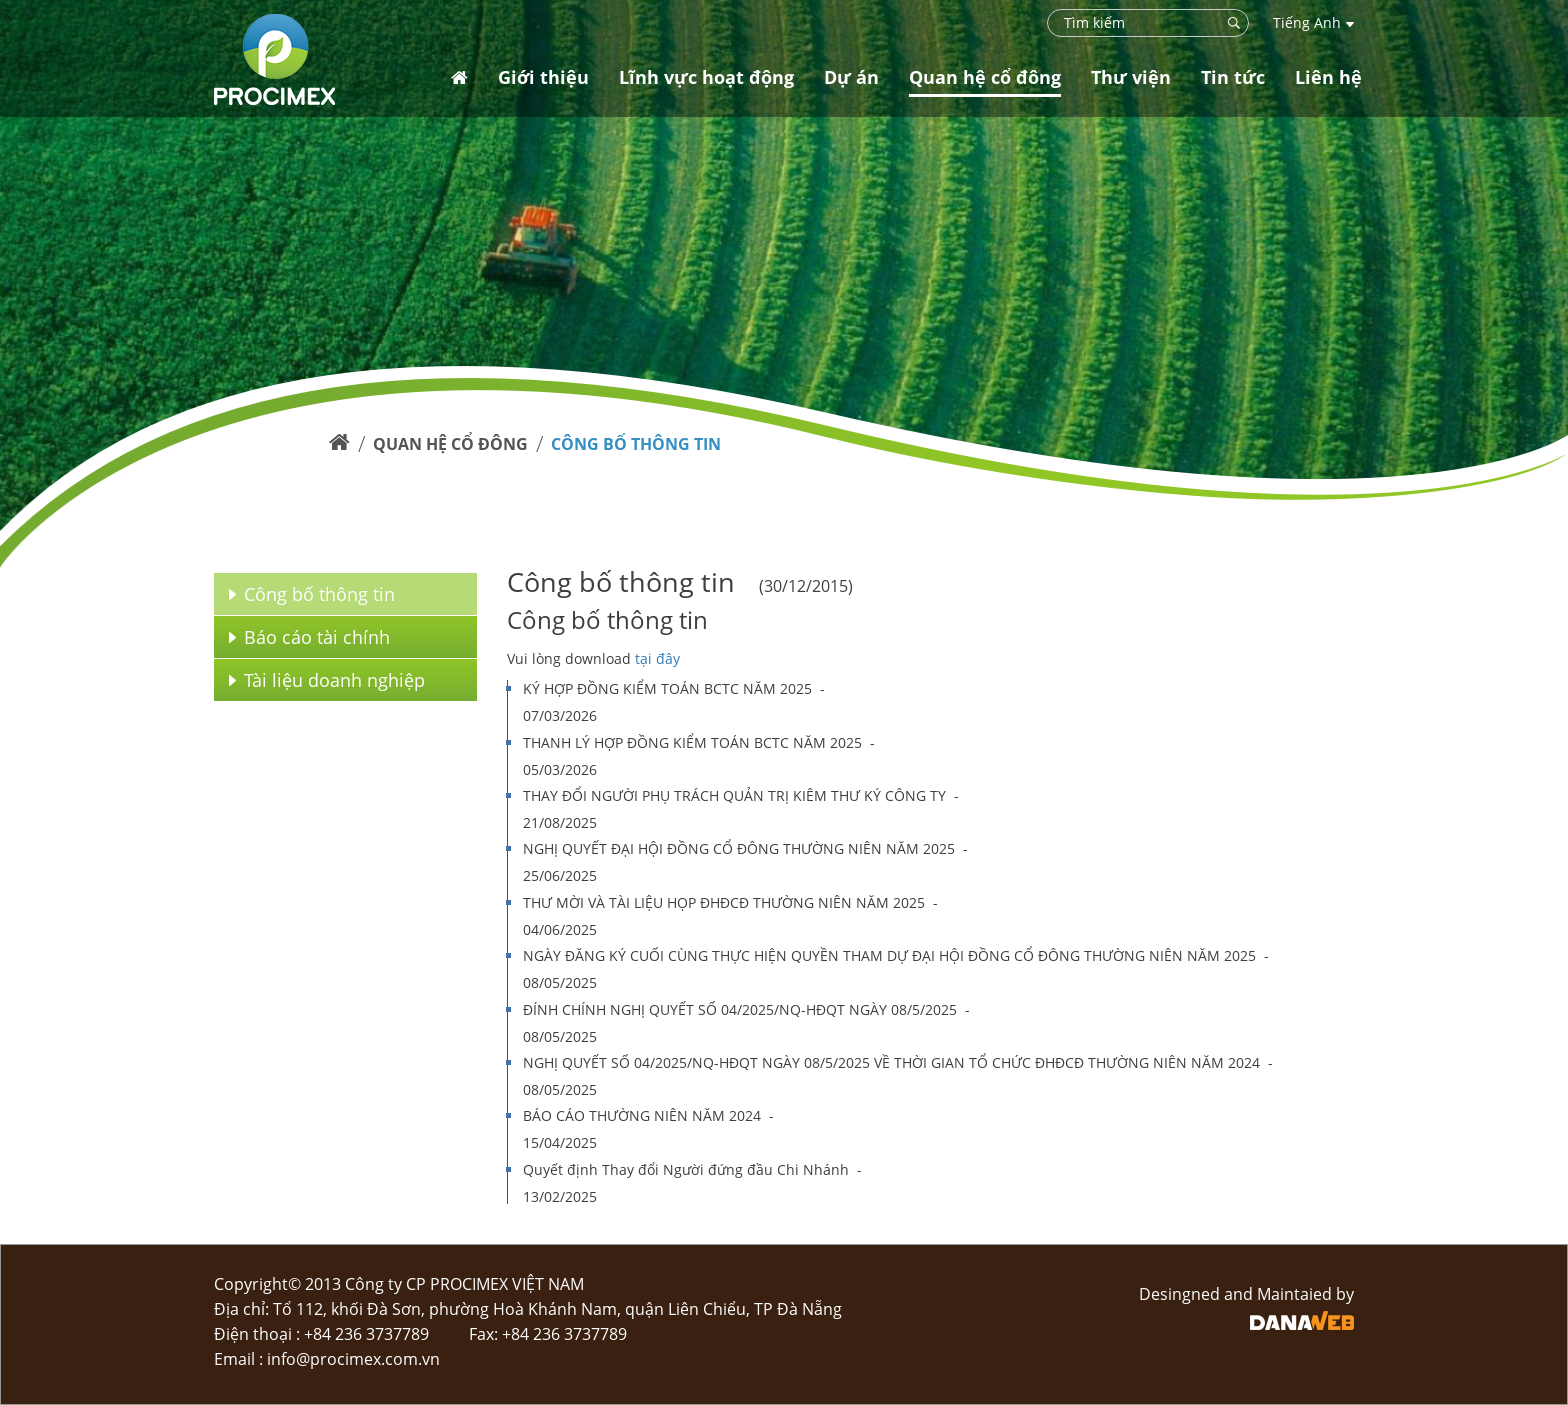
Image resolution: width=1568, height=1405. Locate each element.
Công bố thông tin (636, 444)
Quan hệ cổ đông (450, 444)
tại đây (657, 658)
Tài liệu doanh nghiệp (327, 680)
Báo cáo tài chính (309, 637)
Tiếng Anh (1313, 22)
